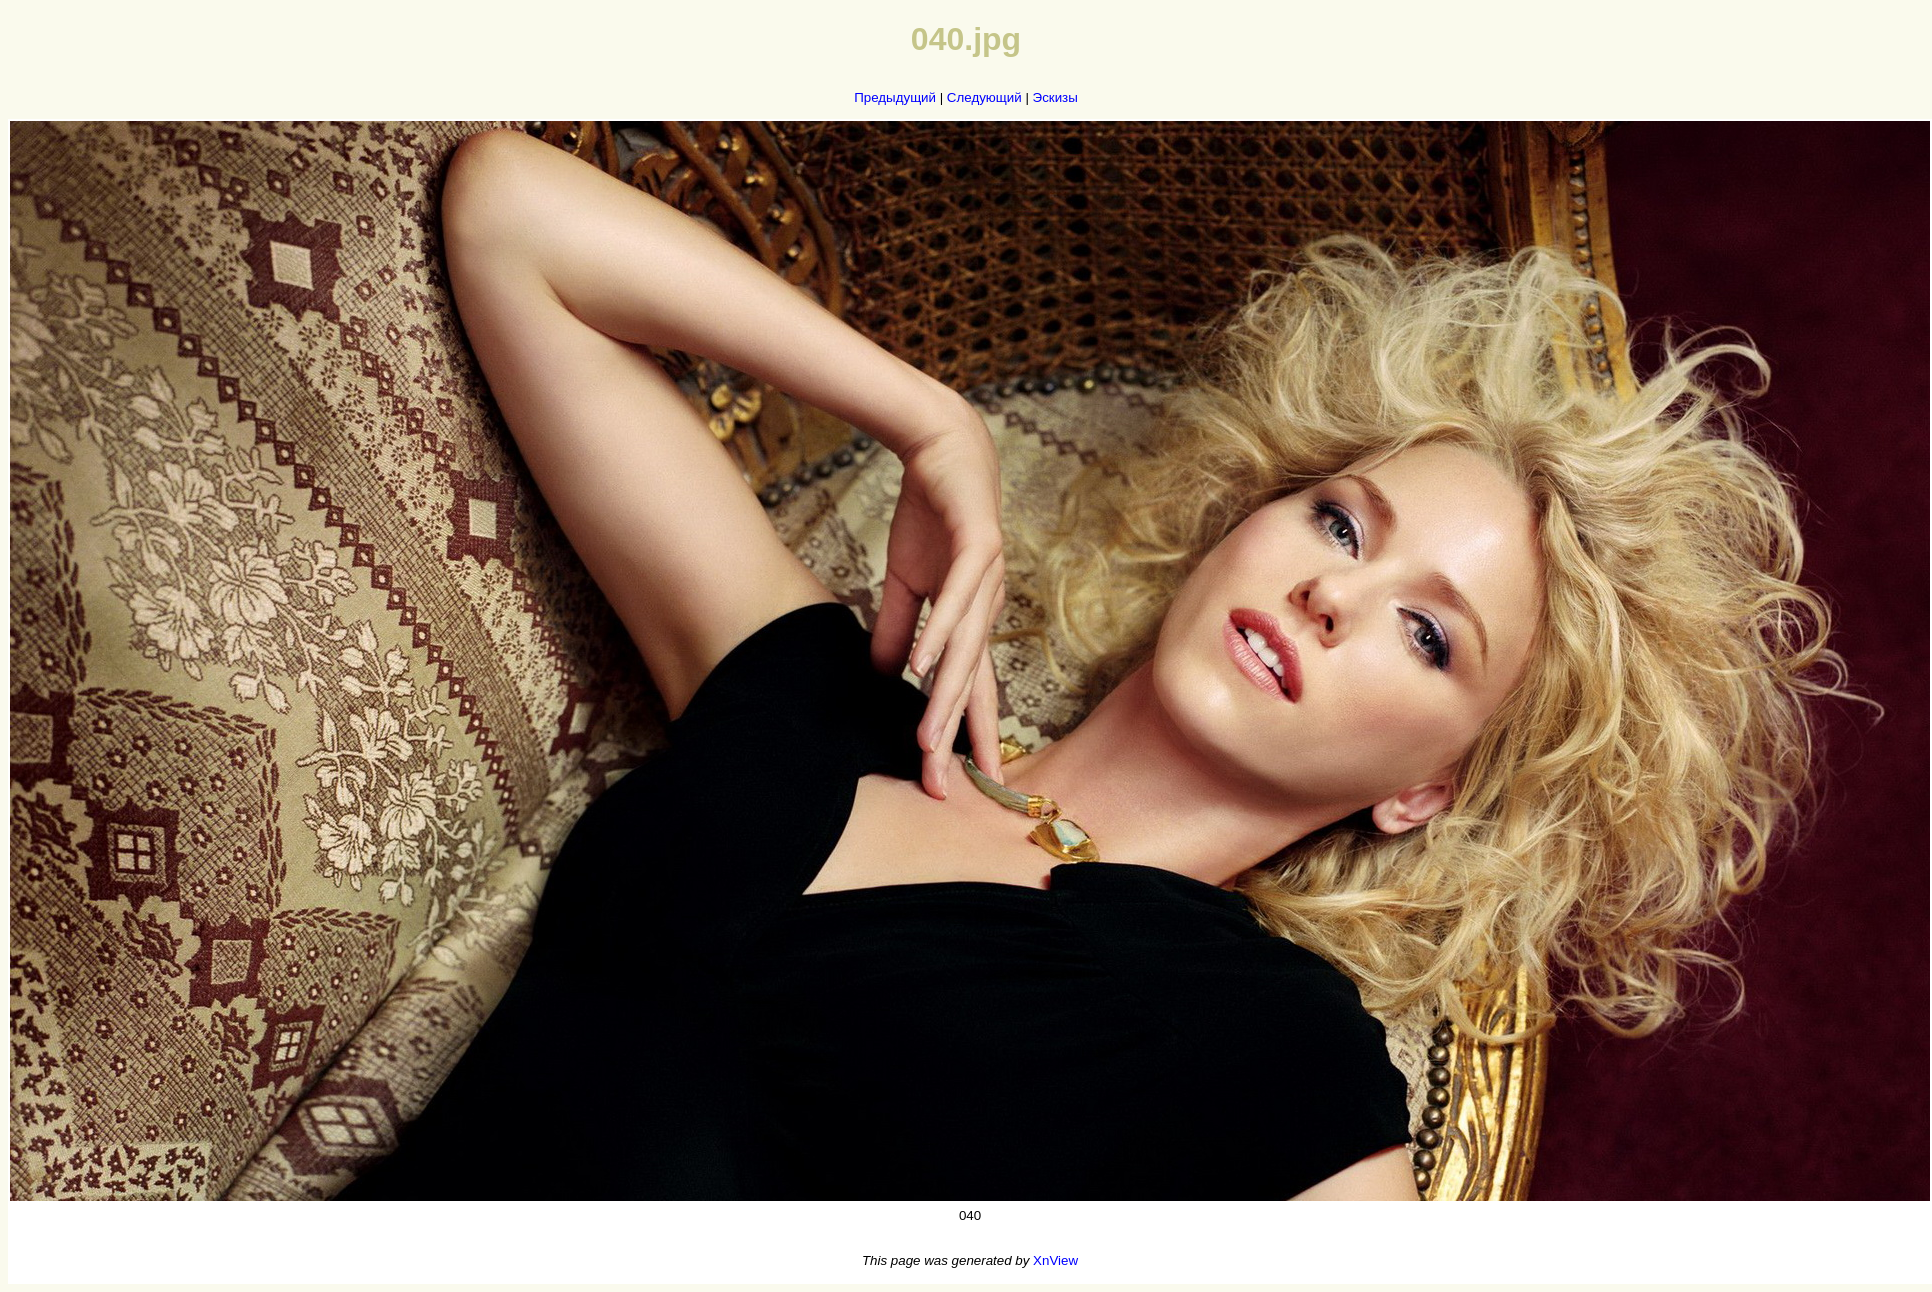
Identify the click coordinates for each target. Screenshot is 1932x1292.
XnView (1055, 1260)
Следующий (984, 97)
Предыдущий (895, 97)
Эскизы (1055, 97)
